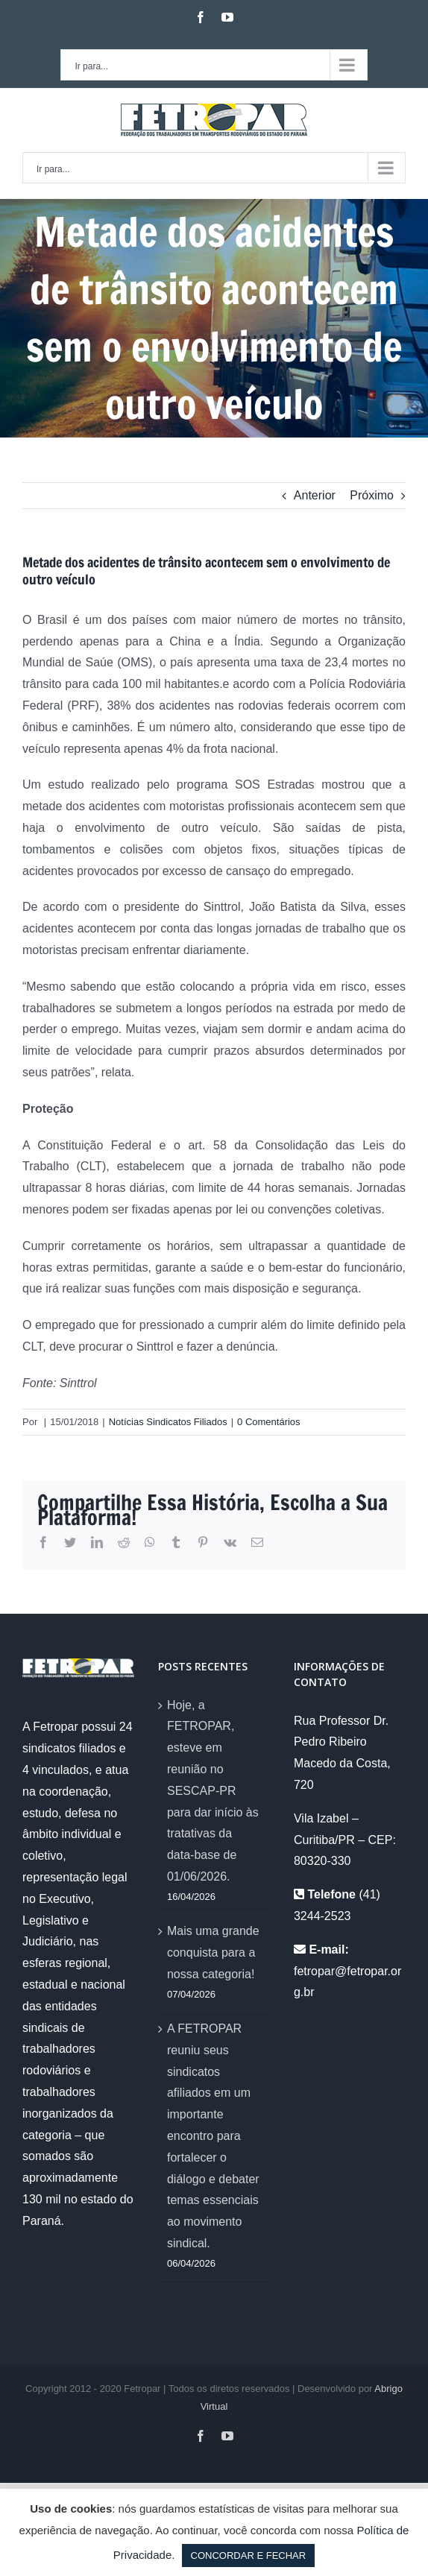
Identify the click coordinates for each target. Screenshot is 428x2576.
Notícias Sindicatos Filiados (168, 1421)
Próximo (372, 495)
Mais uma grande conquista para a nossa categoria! (213, 1952)
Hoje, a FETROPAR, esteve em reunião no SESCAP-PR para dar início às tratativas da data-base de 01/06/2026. (213, 1791)
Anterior (315, 495)
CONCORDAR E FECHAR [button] (248, 2555)
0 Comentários (268, 1421)
